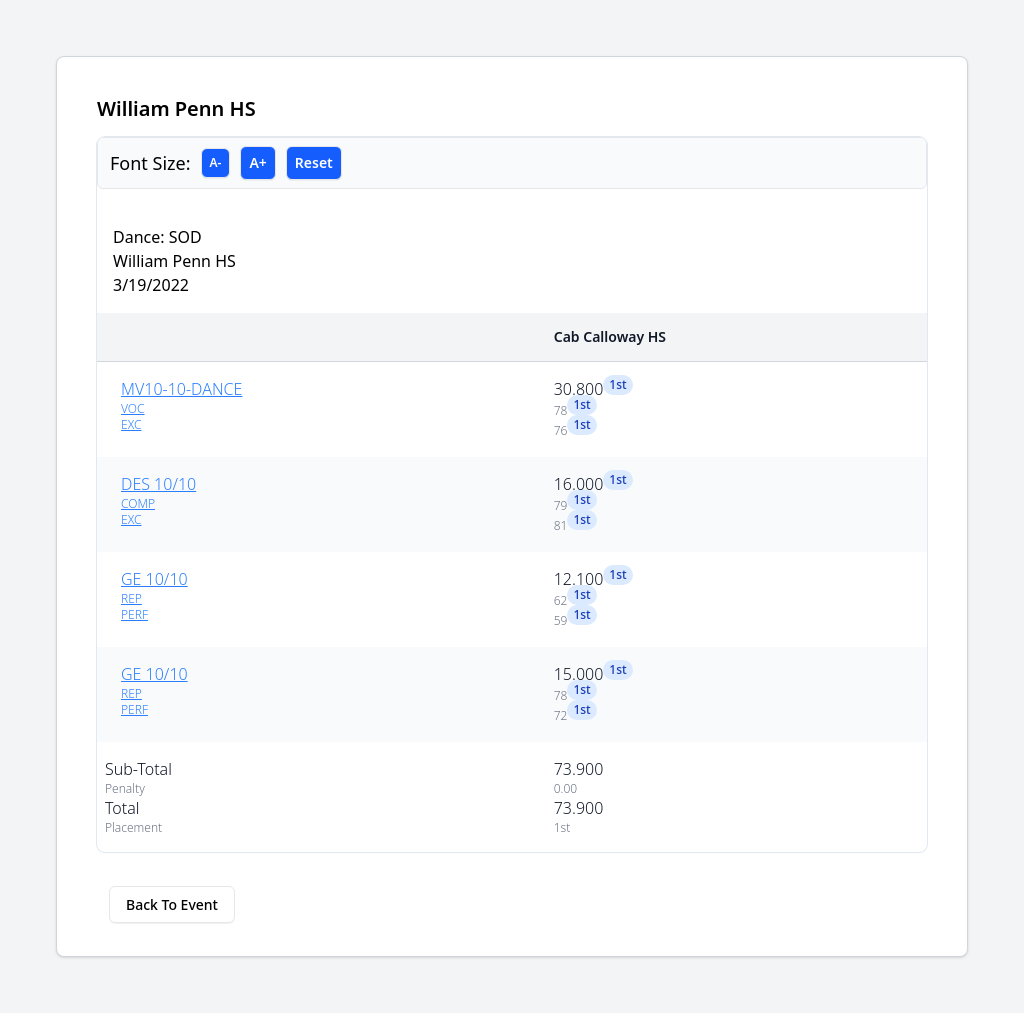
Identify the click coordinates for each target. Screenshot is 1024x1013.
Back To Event (172, 904)
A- (216, 162)
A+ (257, 162)
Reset (314, 162)
